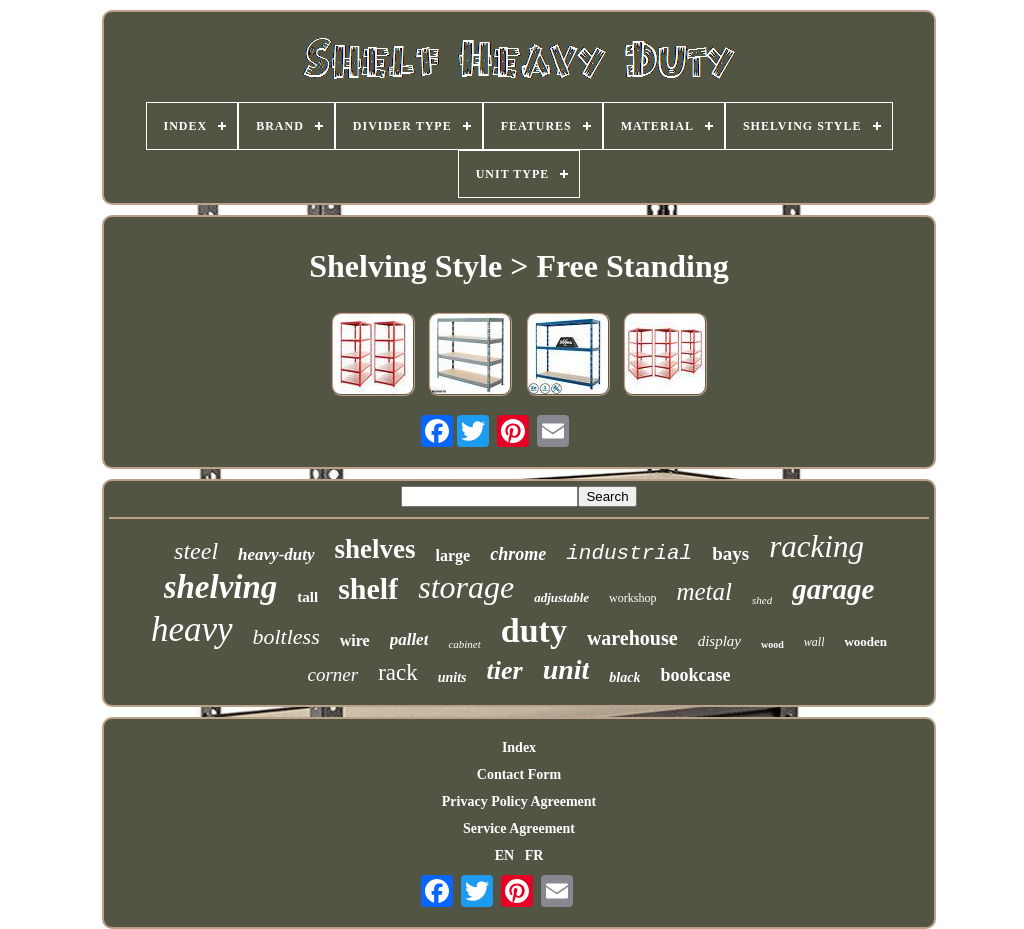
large (453, 555)
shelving (221, 587)
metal (704, 591)
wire (355, 640)
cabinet (464, 644)
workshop (632, 598)
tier (505, 670)
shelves (375, 549)
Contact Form (519, 774)
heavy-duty (276, 554)
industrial (629, 553)
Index (519, 747)
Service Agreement (519, 828)
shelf (368, 588)
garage (833, 589)
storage (466, 587)
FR (534, 855)
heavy (192, 629)
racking (816, 546)
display (719, 641)
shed (762, 600)
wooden (865, 641)
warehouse (632, 638)
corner (333, 674)
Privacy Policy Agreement (519, 801)
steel (196, 551)
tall (307, 597)
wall (814, 642)
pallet (409, 639)
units (452, 677)
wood (772, 644)
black (624, 677)
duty (534, 630)
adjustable (561, 597)
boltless (286, 636)
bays (730, 553)
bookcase (695, 675)
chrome (518, 554)
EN (504, 855)
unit (566, 669)
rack (398, 672)
